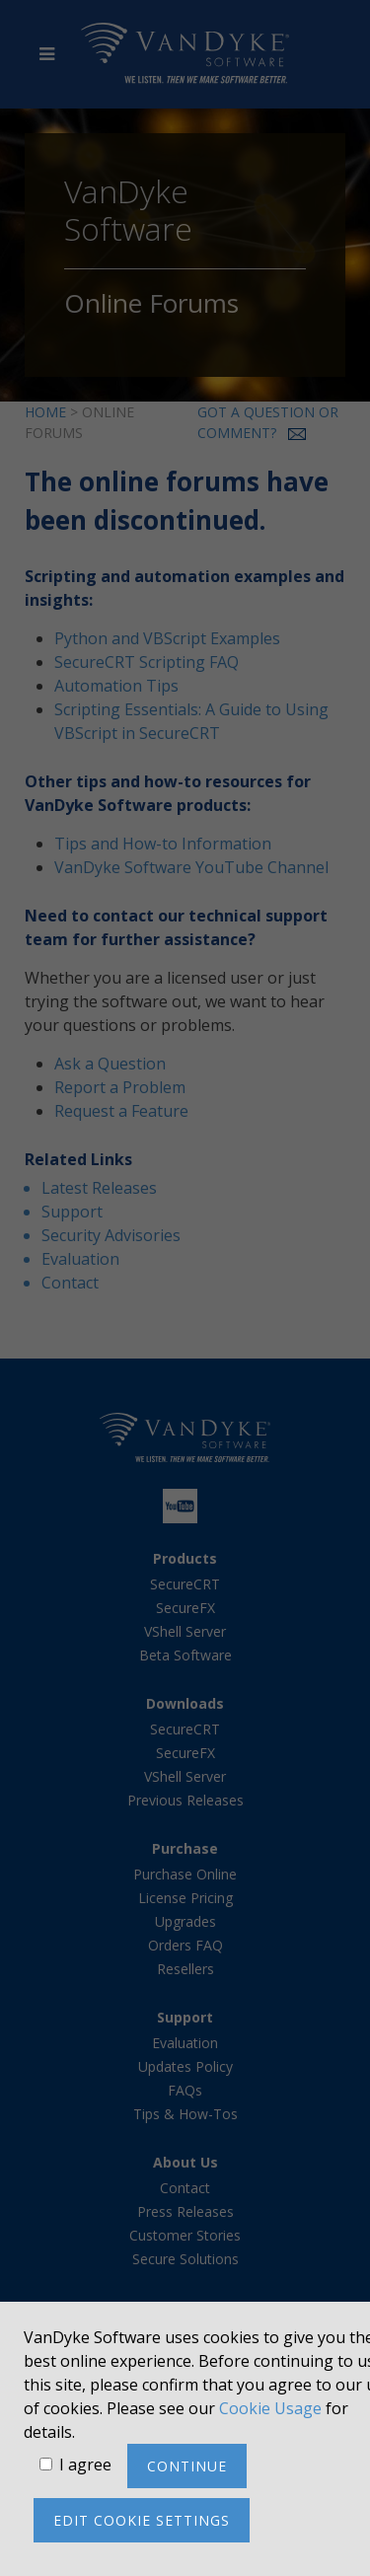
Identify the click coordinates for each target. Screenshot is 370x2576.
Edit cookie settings (141, 2520)
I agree (85, 2464)
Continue (187, 2466)
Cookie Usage (270, 2408)
